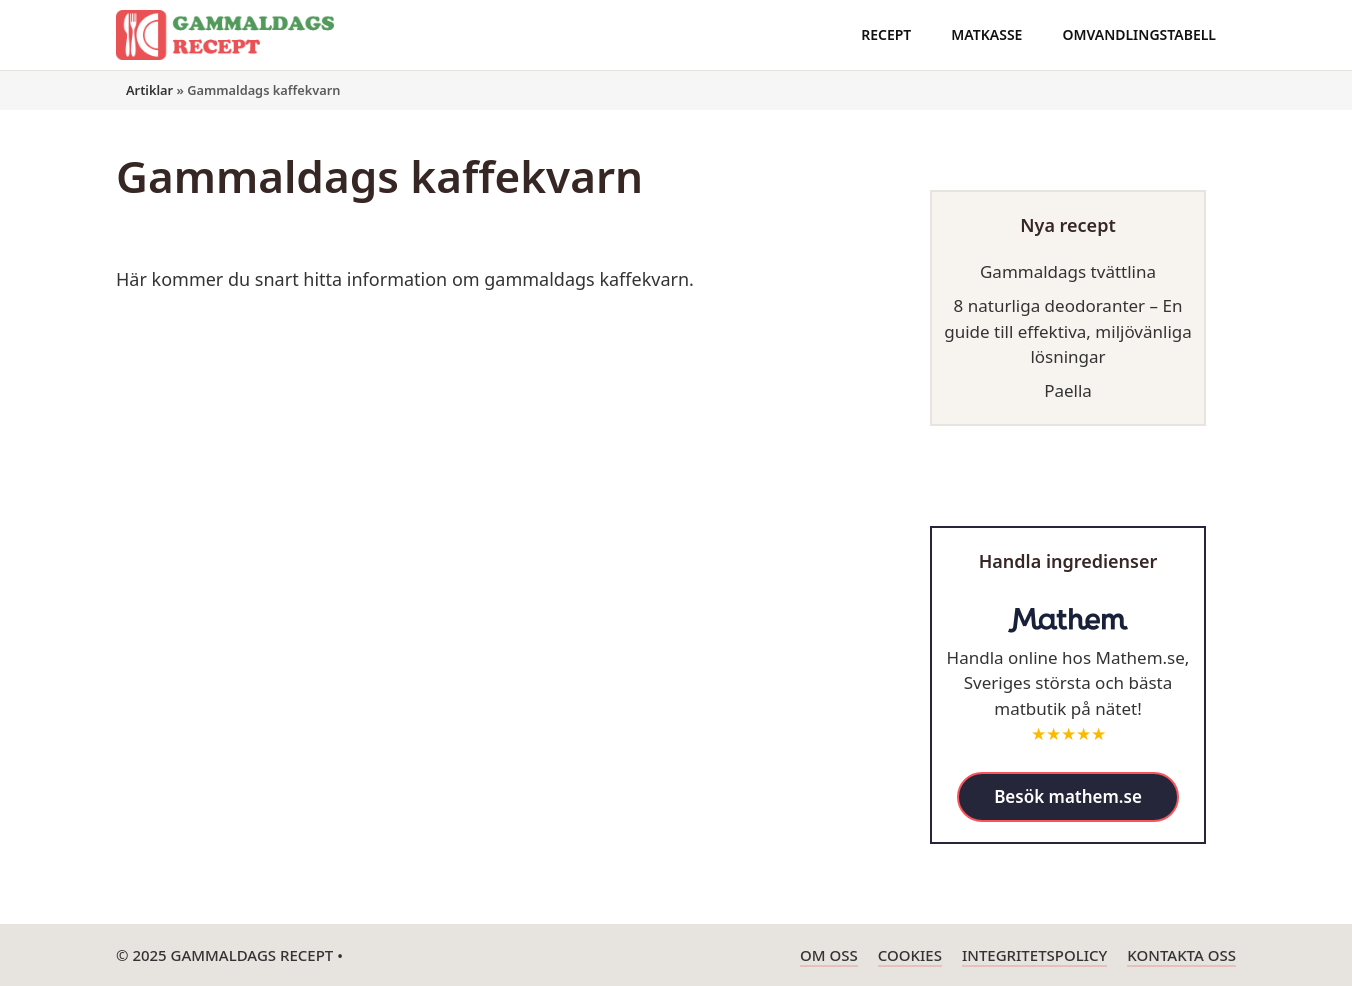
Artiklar (149, 90)
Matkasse (986, 34)
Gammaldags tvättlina (1068, 271)
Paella (1068, 390)
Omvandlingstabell (1139, 34)
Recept (886, 34)
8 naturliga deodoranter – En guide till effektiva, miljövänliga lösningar (1068, 331)
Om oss (829, 955)
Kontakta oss (1181, 955)
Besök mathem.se (1068, 796)
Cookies (910, 955)
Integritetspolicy (1034, 955)
